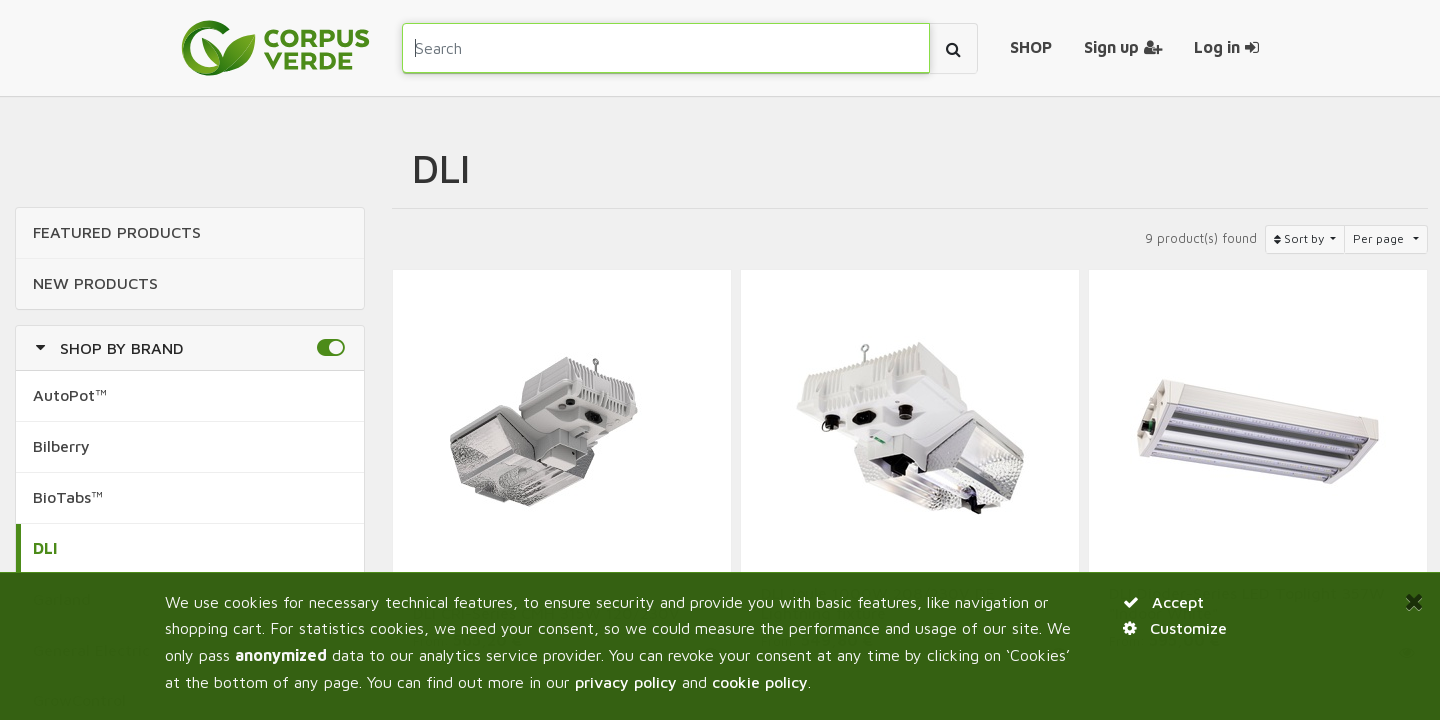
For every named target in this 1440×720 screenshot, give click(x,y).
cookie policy (760, 682)
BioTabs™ (68, 497)
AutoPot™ (70, 395)
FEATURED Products (117, 232)
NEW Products (95, 283)
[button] (330, 348)
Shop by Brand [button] (122, 348)
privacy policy (626, 682)
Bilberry (61, 446)
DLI (45, 548)
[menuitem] (1031, 48)
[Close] (1414, 601)
